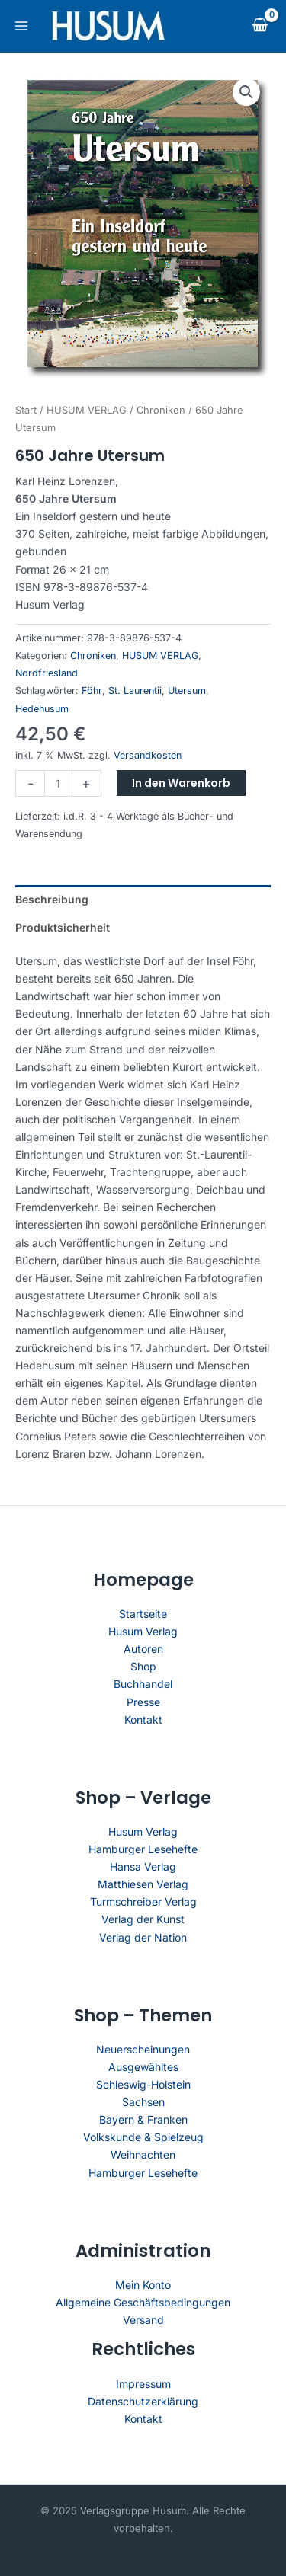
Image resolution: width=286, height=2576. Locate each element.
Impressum (143, 2383)
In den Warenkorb (181, 783)
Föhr (92, 690)
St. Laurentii (135, 690)
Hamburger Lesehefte (143, 1849)
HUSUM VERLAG (87, 410)
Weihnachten (143, 2154)
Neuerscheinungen (143, 2049)
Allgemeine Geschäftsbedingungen (143, 2302)
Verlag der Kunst (143, 1919)
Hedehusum (42, 708)
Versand (143, 2319)
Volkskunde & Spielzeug (143, 2136)
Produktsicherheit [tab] (62, 927)
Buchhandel (143, 1683)
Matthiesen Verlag (143, 1884)
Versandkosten (148, 755)
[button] (246, 92)
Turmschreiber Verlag (143, 1901)
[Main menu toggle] (21, 26)
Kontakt (143, 1719)
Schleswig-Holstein (143, 2084)
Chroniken (161, 410)
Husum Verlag (143, 1631)
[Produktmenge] (58, 783)
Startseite (143, 1613)
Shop (143, 1666)
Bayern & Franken (143, 2119)
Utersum (187, 690)
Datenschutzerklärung (143, 2401)
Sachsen (143, 2101)
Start (26, 410)
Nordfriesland (46, 673)
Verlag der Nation (143, 1937)
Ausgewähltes (143, 2066)
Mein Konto (143, 2284)
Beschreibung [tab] (51, 899)
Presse (143, 1701)
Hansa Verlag (143, 1866)
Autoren (143, 1648)
